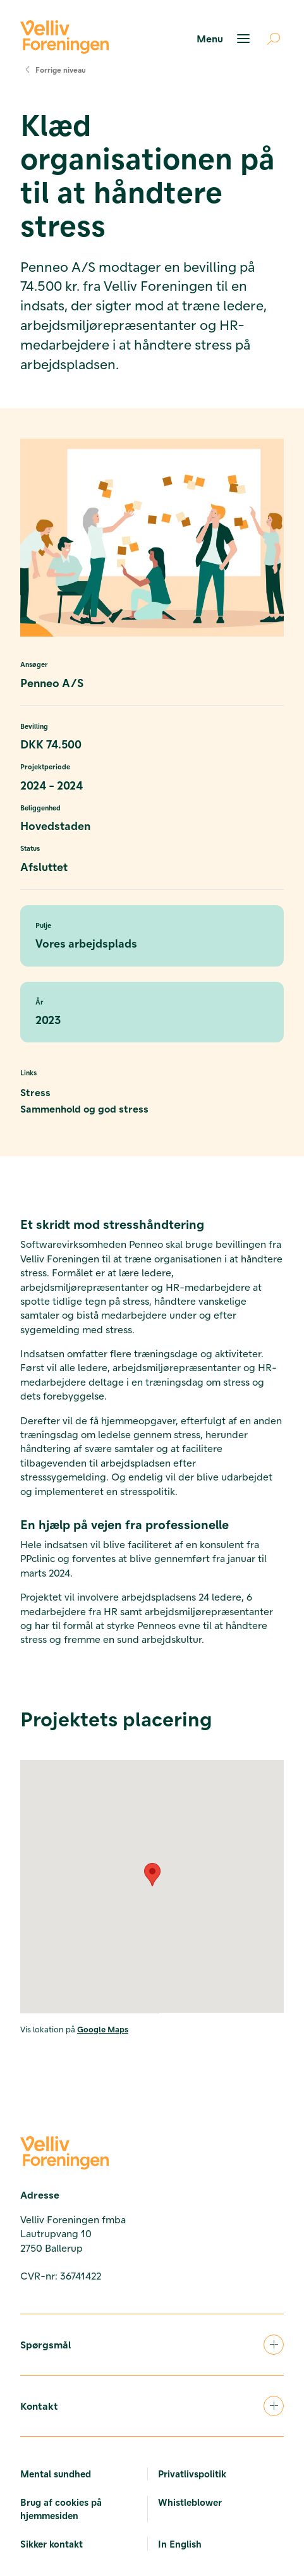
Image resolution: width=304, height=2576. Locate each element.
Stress (35, 1092)
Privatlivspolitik (192, 2473)
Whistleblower (190, 2502)
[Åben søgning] (268, 38)
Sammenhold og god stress (84, 1108)
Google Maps (102, 2029)
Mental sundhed (55, 2473)
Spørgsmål (152, 2345)
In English (180, 2543)
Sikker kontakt (51, 2543)
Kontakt (152, 2406)
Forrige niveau (53, 69)
